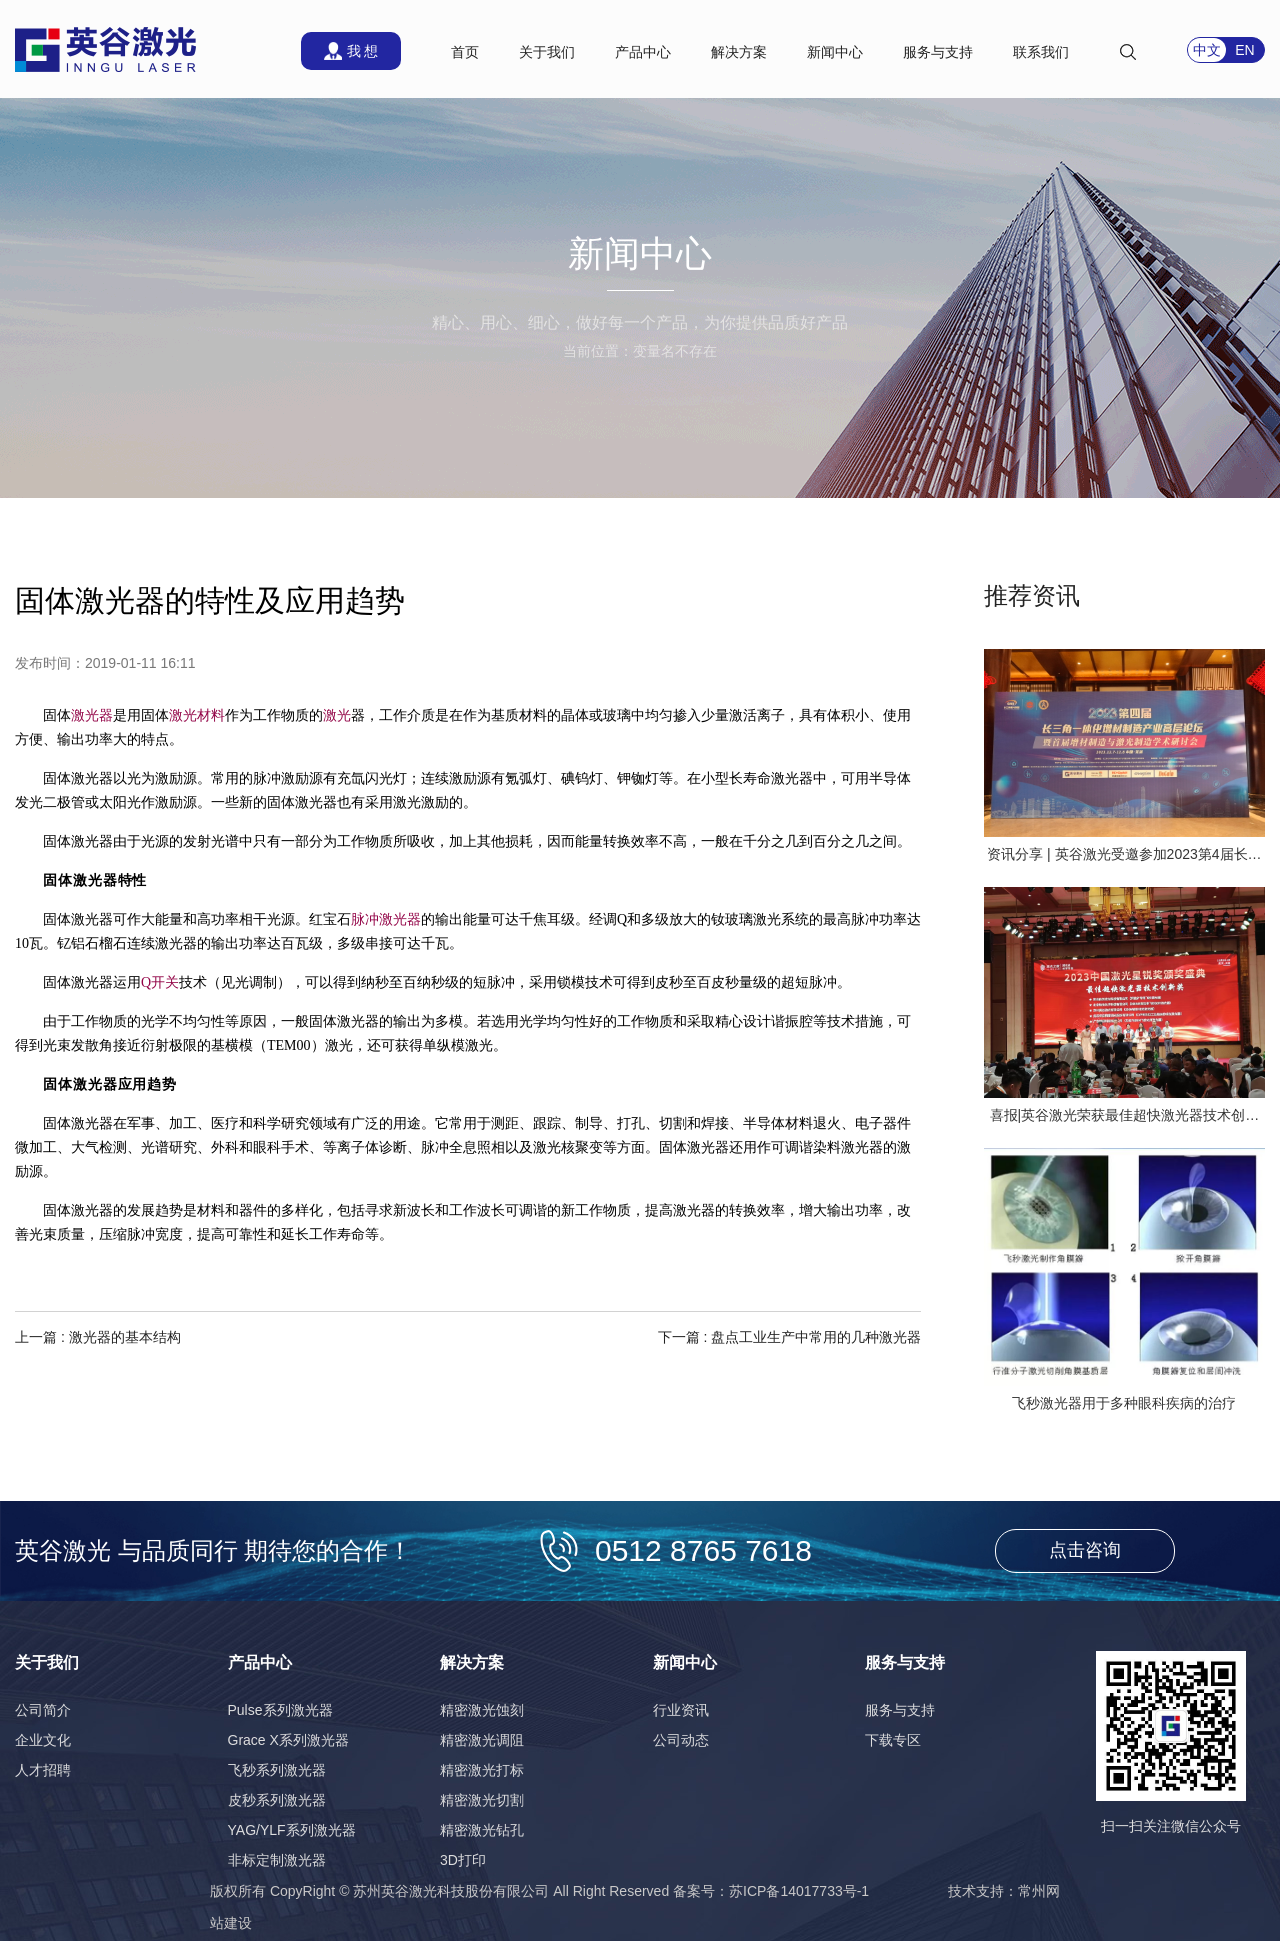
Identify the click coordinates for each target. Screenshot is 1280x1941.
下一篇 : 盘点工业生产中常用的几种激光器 (790, 1337)
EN (1244, 50)
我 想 (363, 51)
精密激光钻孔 (482, 1830)
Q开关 (160, 982)
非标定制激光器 (277, 1860)
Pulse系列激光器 (280, 1710)
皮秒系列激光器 (277, 1800)
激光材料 (197, 715)
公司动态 (681, 1740)
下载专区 (893, 1740)
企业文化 (43, 1740)
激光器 (92, 715)
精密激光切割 (482, 1800)
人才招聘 (43, 1770)
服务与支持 (900, 1710)
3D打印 (463, 1860)
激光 (337, 715)
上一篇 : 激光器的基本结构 (98, 1337)
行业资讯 (681, 1710)
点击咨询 (1085, 1550)
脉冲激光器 (386, 919)
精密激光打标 (482, 1770)
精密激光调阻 (482, 1740)
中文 (1207, 50)
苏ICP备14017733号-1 (799, 1891)
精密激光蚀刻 (482, 1710)
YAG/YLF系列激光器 (292, 1830)
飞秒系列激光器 (277, 1770)
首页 (465, 52)
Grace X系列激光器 (288, 1740)
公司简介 (43, 1710)
